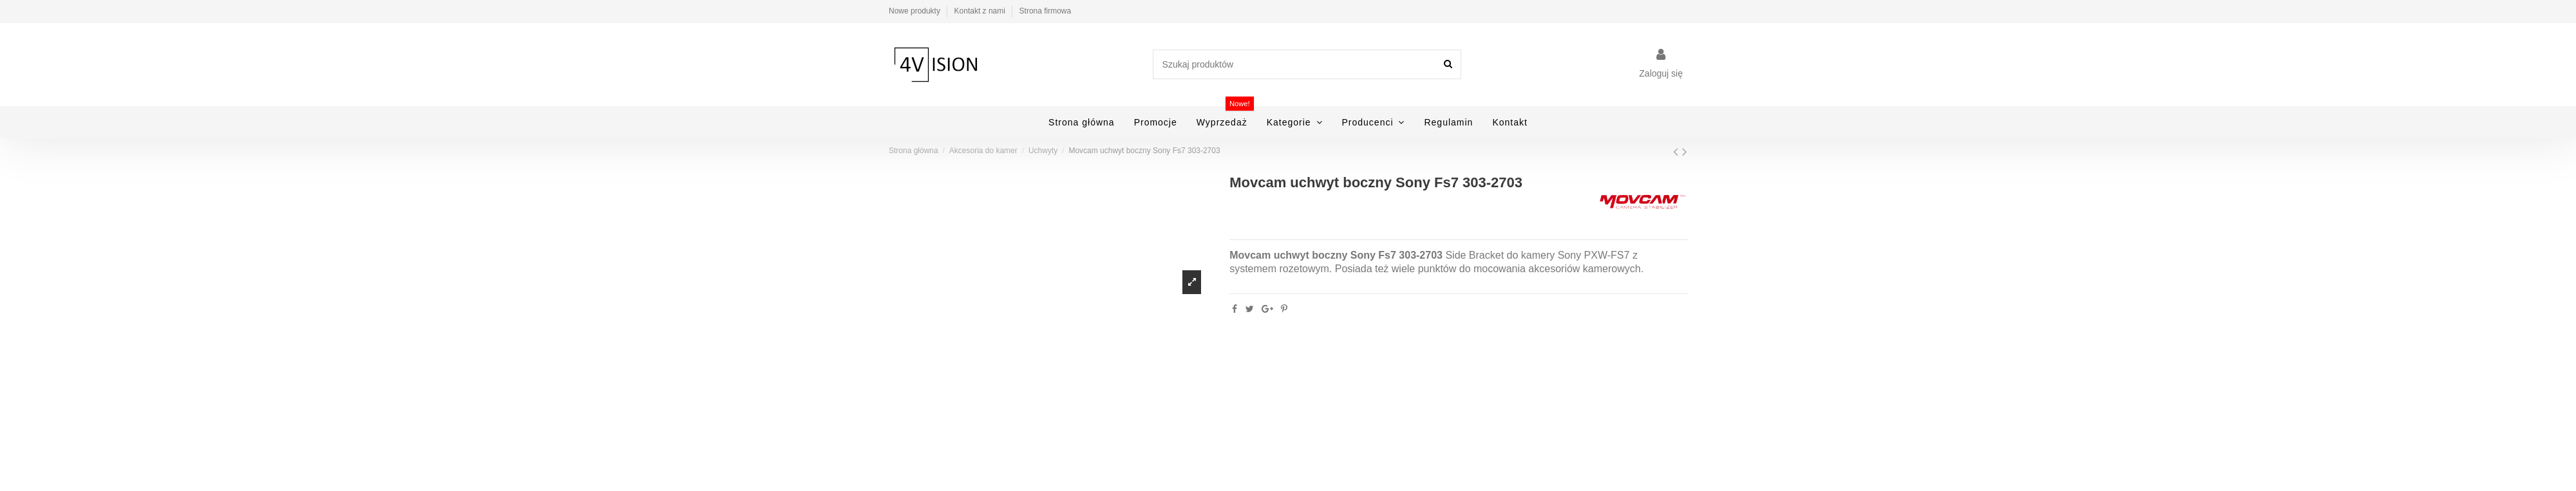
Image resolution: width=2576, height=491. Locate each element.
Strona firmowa (1045, 10)
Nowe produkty (915, 10)
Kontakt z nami (981, 10)
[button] (1294, 122)
